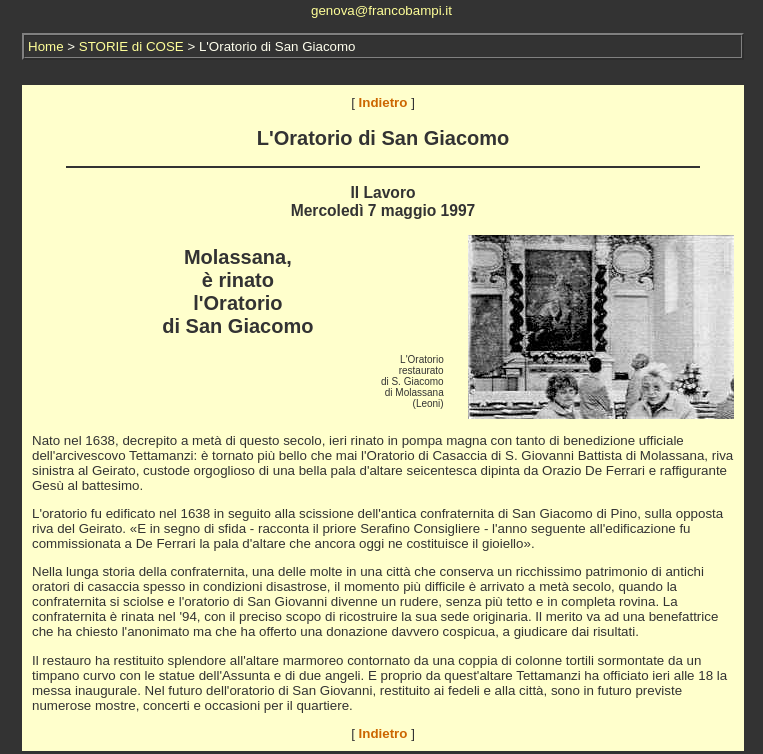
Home (46, 46)
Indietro (383, 102)
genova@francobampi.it (381, 10)
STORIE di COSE (131, 46)
